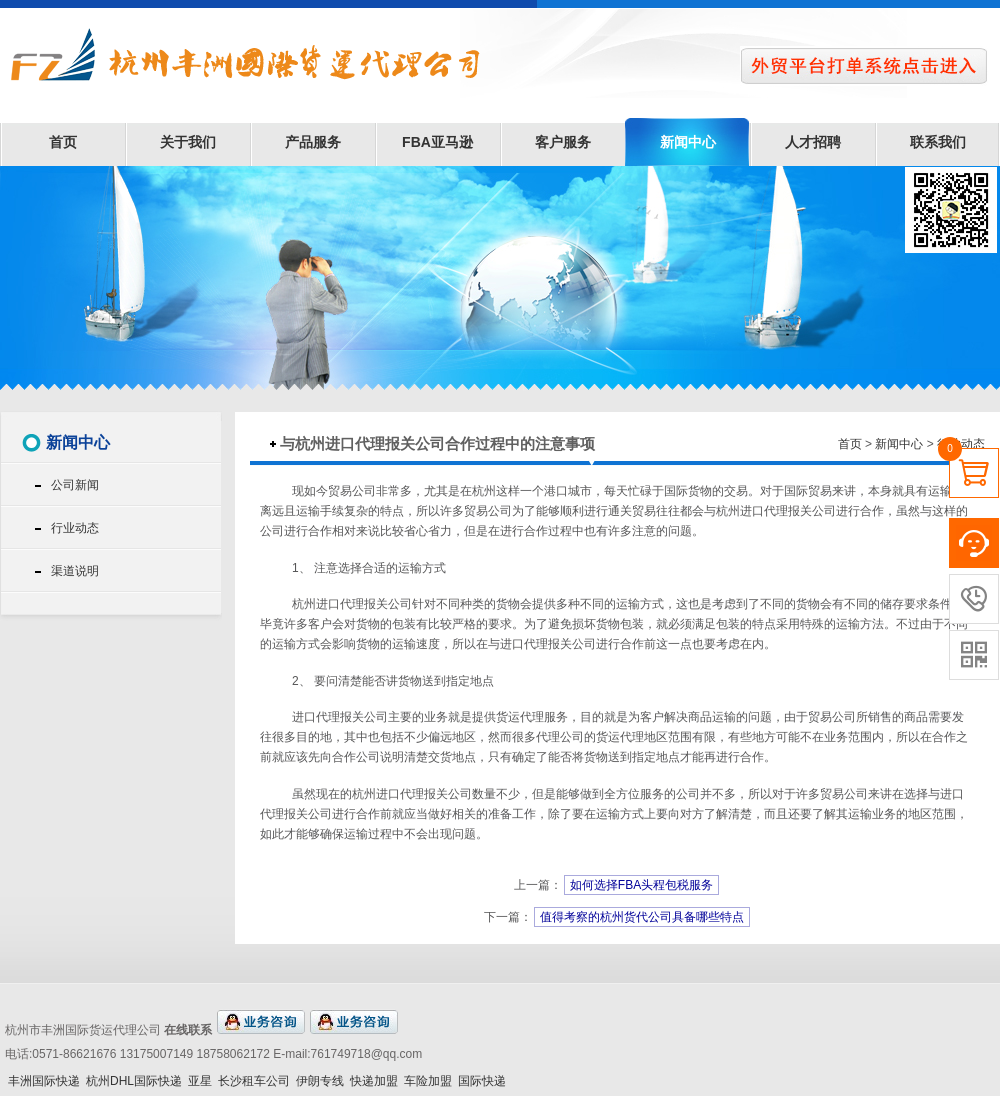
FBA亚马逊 (437, 142)
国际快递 (482, 1081)
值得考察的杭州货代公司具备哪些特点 (642, 917)
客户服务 (563, 142)
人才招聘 (813, 142)
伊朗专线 (320, 1081)
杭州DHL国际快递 (134, 1081)
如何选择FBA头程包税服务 (641, 885)
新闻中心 (688, 142)
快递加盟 (374, 1081)
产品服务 (313, 142)
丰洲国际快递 (44, 1081)
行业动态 (75, 528)
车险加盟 (428, 1081)
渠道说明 (75, 571)
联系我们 (938, 142)
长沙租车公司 (254, 1081)
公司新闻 (75, 485)
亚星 (200, 1081)
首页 (63, 142)
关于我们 (188, 142)
